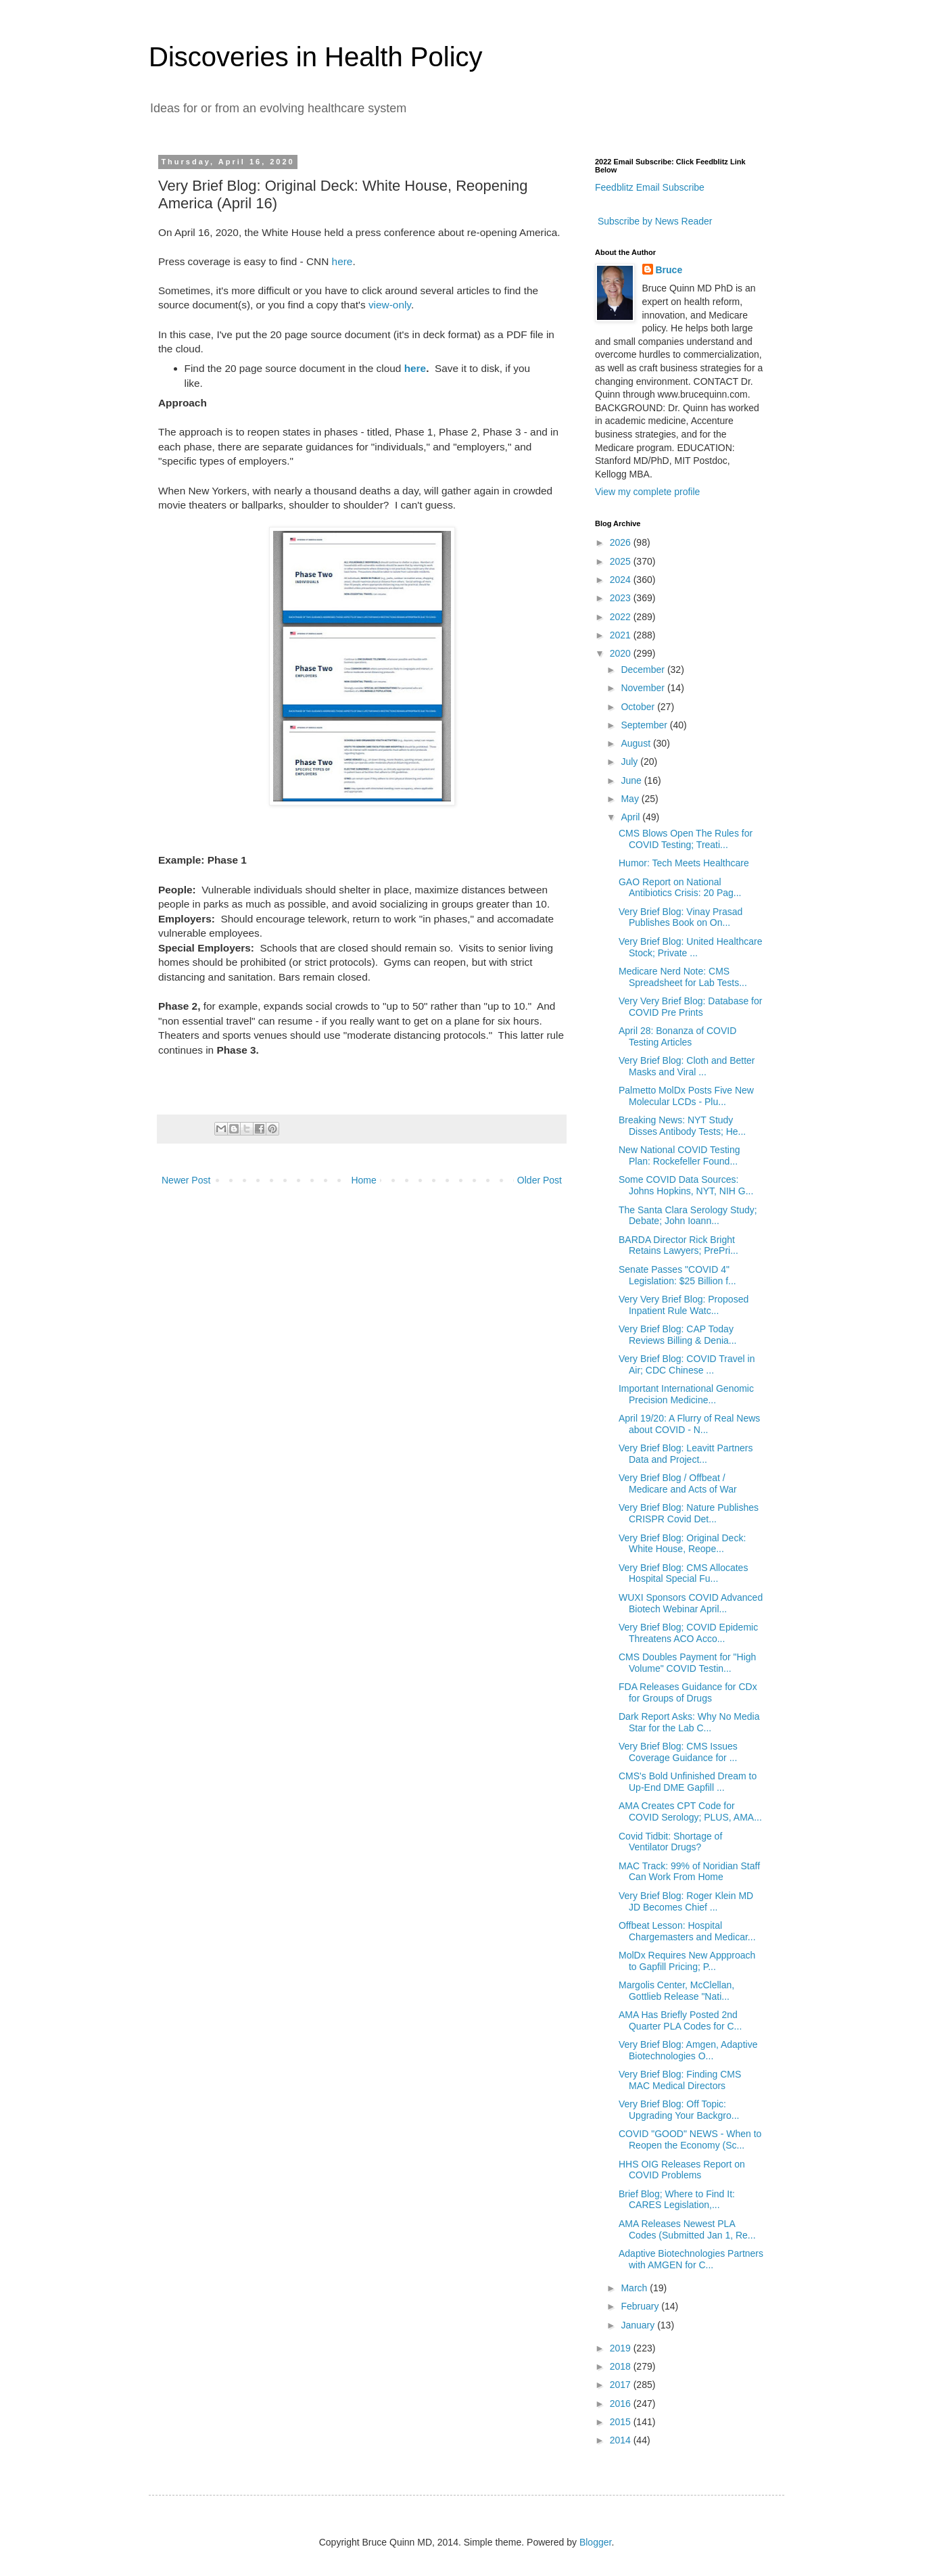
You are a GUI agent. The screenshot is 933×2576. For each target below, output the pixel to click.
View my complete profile (647, 491)
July (630, 761)
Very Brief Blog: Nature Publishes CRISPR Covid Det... (689, 1513)
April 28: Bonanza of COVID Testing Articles (677, 1036)
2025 (621, 561)
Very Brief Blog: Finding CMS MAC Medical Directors (680, 2080)
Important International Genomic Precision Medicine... (686, 1394)
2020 (621, 653)
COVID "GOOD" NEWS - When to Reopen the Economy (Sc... (690, 2139)
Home (363, 1180)
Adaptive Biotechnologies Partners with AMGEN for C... (691, 2259)
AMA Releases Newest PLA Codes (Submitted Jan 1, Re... (687, 2229)
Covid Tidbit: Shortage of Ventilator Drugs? (670, 1842)
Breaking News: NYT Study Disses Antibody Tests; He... (682, 1126)
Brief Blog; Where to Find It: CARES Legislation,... (677, 2199)
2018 (621, 2366)
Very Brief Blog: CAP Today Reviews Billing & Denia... (678, 1335)
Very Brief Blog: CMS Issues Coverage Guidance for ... (678, 1752)
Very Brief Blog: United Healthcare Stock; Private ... (690, 947)
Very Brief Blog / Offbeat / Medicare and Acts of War (678, 1483)
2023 (621, 597)
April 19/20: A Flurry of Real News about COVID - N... (689, 1424)
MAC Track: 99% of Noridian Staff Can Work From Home (689, 1871)
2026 (621, 542)
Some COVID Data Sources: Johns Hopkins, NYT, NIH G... (686, 1185)
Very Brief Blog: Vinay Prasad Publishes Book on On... (680, 917)
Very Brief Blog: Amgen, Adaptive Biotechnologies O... (688, 2050)
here (342, 261)
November (644, 687)
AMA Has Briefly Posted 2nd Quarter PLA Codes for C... (680, 2020)
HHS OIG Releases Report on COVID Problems (682, 2170)
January (639, 2325)
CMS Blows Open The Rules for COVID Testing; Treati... (685, 839)
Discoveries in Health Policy (316, 57)
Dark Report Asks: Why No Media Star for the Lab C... (689, 1722)
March (635, 2287)
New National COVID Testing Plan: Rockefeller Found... (679, 1155)
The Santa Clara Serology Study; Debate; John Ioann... (688, 1215)
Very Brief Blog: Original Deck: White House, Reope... (682, 1543)
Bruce (669, 269)
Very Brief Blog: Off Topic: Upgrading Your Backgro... (679, 2110)
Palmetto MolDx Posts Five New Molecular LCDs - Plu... (686, 1096)
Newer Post (186, 1180)
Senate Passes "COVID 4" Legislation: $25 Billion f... (677, 1275)
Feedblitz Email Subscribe (649, 187)
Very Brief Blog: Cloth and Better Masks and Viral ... (687, 1066)
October (639, 706)
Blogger (595, 2542)
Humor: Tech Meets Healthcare (684, 863)
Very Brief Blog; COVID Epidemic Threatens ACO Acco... (688, 1633)
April (631, 817)
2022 (621, 616)
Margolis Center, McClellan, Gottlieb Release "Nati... (676, 1991)
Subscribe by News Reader (654, 221)
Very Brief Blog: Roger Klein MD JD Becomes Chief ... (686, 1901)
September (645, 725)
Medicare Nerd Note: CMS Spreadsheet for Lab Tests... (683, 977)
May (631, 798)
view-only (389, 304)
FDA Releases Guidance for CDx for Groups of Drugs (688, 1692)
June (632, 780)
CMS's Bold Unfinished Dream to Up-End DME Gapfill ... (688, 1782)
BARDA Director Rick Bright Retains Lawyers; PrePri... (678, 1245)
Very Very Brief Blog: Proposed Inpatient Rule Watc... (683, 1305)
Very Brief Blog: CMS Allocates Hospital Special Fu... (683, 1573)
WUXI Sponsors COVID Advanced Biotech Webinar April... (691, 1603)
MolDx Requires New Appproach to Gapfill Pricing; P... (687, 1961)
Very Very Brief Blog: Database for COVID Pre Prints (690, 1007)
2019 (621, 2348)
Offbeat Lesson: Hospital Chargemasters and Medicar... (687, 1931)
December (644, 669)
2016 (621, 2403)
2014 (621, 2440)
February (641, 2306)
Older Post (539, 1180)
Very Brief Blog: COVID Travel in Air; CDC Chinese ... (687, 1364)
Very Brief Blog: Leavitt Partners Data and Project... (685, 1454)
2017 (621, 2384)
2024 (621, 579)
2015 (621, 2421)
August (636, 743)
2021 (621, 635)
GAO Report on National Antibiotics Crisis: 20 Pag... (680, 887)
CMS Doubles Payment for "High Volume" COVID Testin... (687, 1663)
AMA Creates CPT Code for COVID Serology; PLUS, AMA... (690, 1811)
